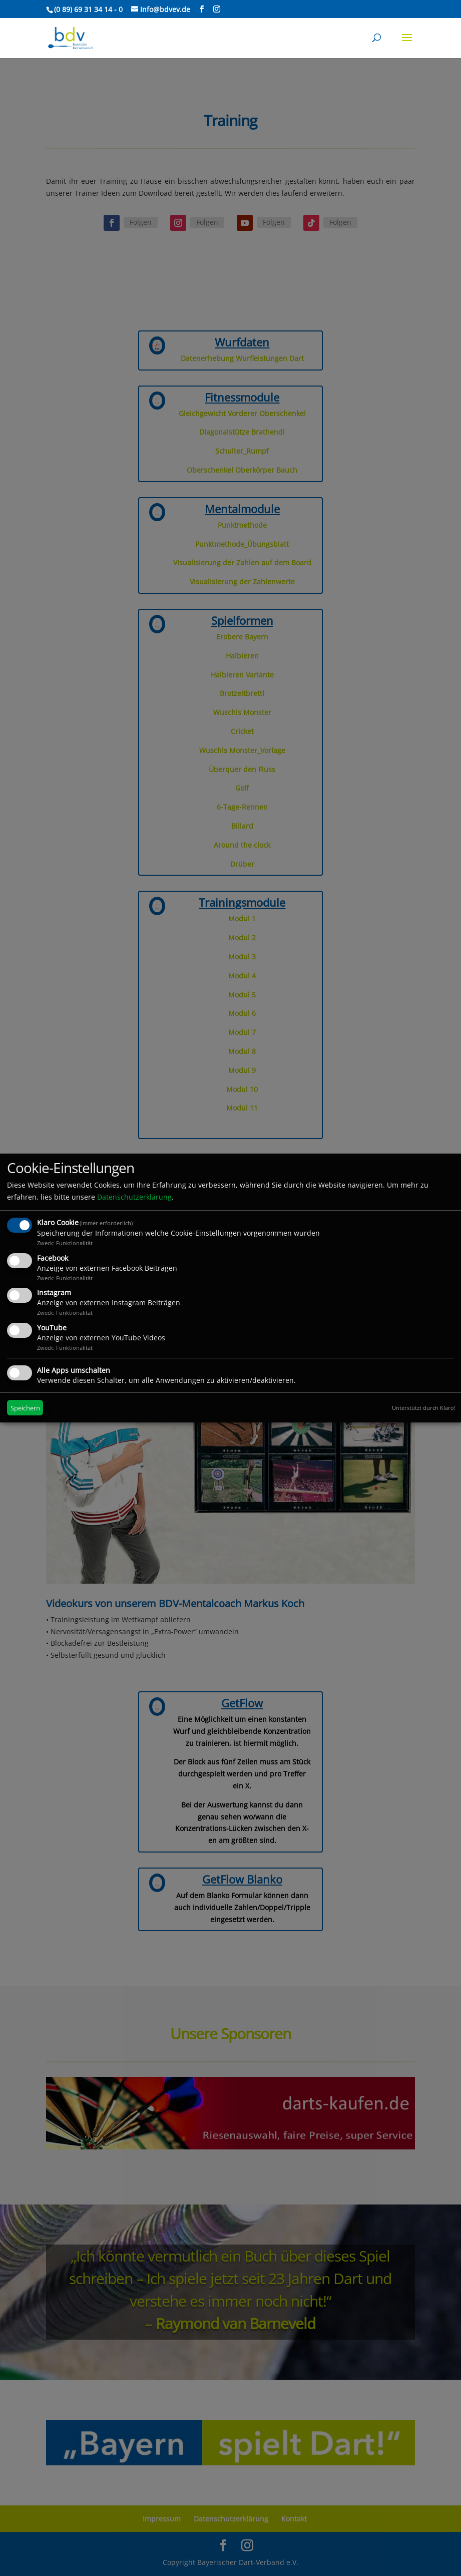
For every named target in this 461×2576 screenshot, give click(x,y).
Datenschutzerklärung (134, 1197)
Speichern (25, 1407)
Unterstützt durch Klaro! (423, 1407)
